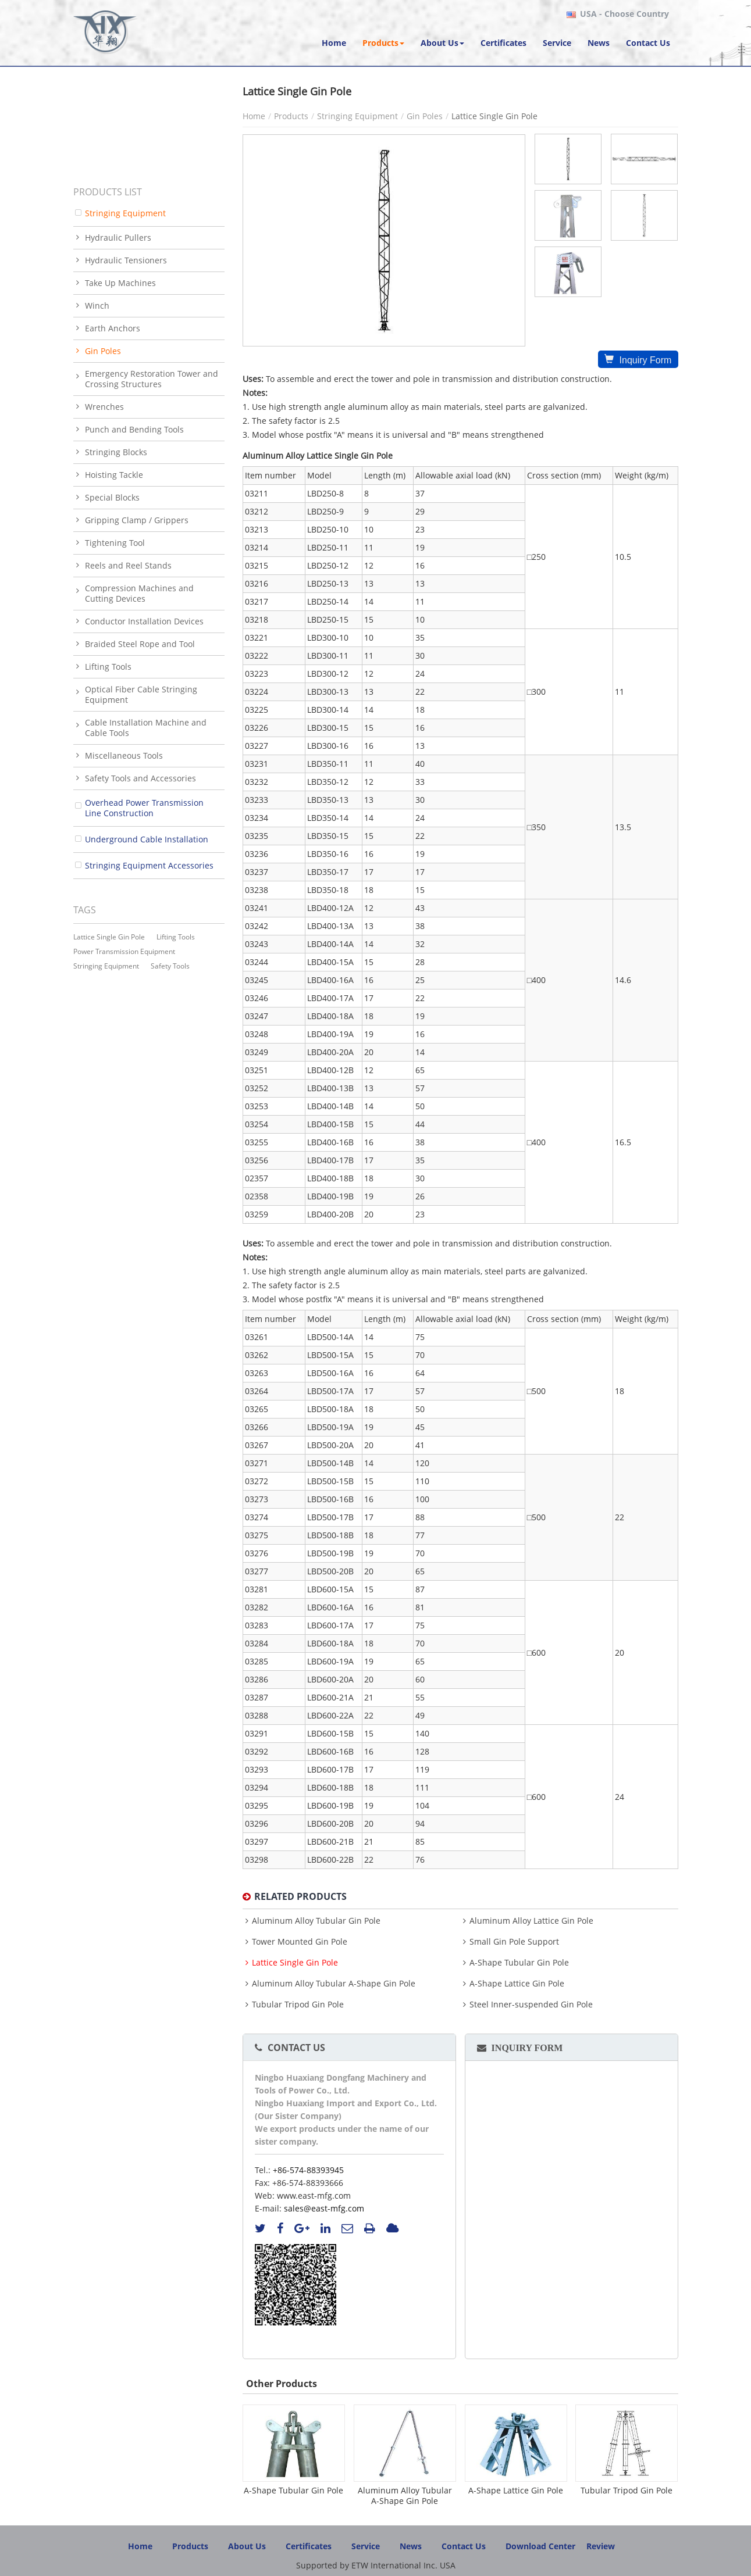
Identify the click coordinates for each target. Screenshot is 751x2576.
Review (600, 2546)
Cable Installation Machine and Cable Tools (146, 727)
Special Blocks (112, 497)
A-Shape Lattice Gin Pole (516, 1983)
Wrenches (104, 406)
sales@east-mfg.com (324, 2208)
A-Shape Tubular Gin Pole (519, 1962)
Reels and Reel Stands (128, 565)
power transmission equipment (124, 951)
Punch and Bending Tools (134, 429)
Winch (97, 305)
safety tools (170, 966)
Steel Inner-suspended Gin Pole (531, 2004)
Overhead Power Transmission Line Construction (144, 808)
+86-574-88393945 (308, 2169)
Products (291, 116)
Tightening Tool (115, 542)
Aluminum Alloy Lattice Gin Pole (531, 1920)
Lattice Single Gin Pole (295, 1962)
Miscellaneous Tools (124, 755)
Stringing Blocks (116, 452)
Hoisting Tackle (114, 474)
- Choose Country (624, 13)
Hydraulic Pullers (118, 237)
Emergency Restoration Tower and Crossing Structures (151, 379)
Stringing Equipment (357, 116)
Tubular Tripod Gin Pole (298, 2004)
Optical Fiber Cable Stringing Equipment (141, 694)
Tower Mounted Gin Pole (299, 1941)
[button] (383, 43)
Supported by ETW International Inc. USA (375, 2565)
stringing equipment (106, 966)
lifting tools (175, 937)
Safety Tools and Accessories (140, 778)
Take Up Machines (120, 282)
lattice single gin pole (109, 937)
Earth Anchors (112, 328)
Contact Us (296, 2047)
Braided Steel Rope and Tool (140, 643)
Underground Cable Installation (146, 839)
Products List (107, 191)
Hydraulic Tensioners (126, 260)
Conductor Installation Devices (144, 621)
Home (254, 116)
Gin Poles (425, 116)
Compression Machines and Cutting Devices (139, 593)
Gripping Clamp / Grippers (136, 520)
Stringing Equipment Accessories (149, 865)
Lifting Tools (108, 666)
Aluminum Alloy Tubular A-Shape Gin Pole (333, 1983)
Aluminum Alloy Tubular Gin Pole (316, 1920)
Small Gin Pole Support (514, 1941)
